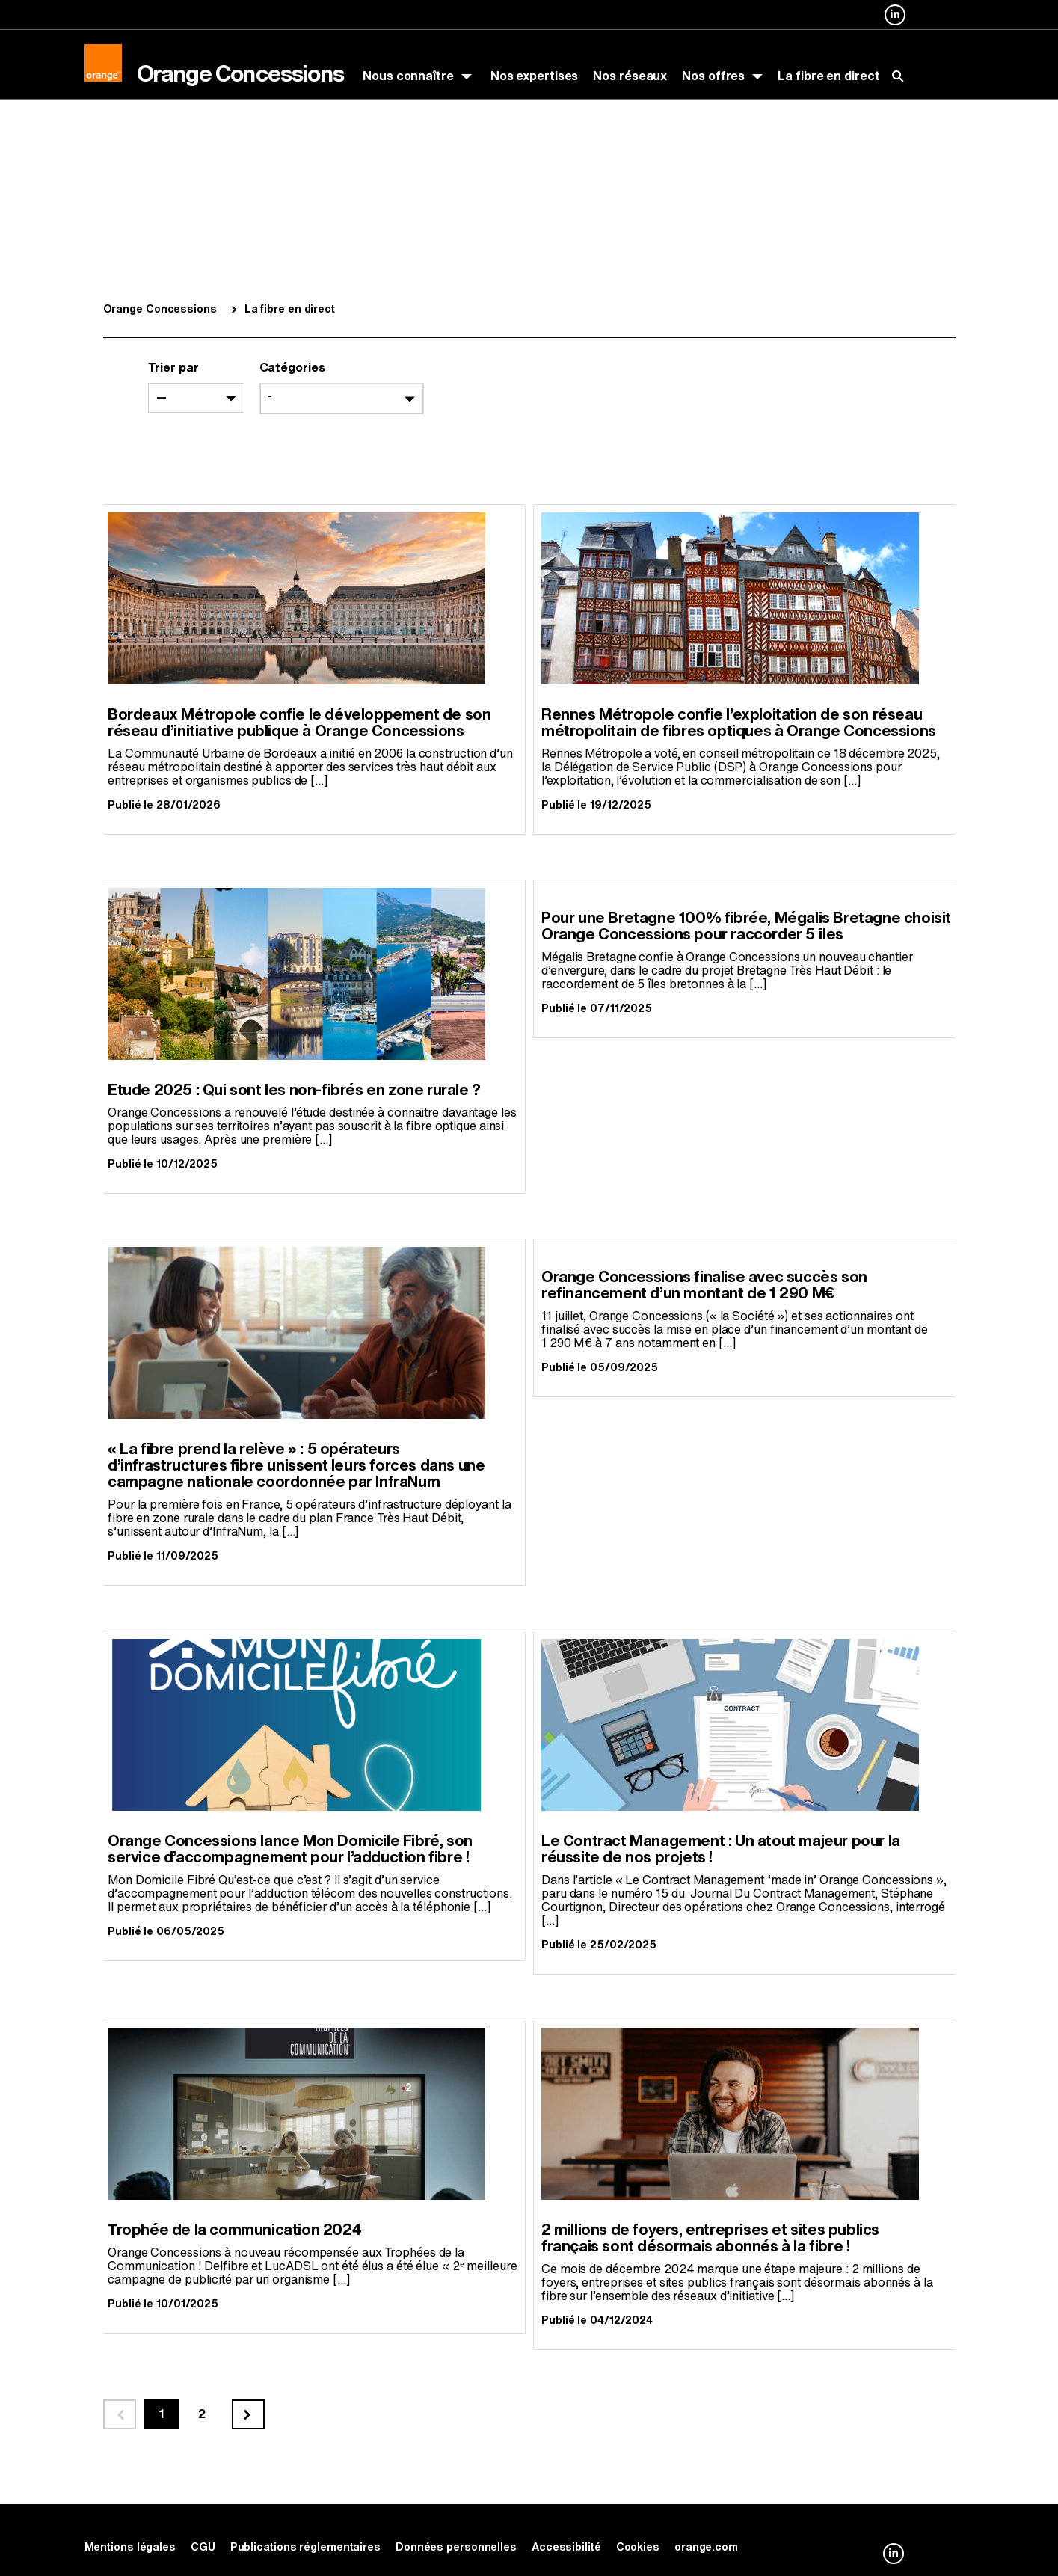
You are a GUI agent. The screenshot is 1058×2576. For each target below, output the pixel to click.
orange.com (706, 2547)
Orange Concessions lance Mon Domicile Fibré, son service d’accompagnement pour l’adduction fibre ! (290, 1849)
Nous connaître (408, 76)
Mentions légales (130, 2547)
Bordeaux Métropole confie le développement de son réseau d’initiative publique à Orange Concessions (299, 723)
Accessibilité (566, 2547)
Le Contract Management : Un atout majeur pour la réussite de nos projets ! (720, 1849)
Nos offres (713, 76)
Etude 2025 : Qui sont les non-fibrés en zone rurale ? (294, 1090)
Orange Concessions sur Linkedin (895, 24)
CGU (203, 2547)
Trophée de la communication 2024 (234, 2230)
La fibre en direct (828, 76)
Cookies (637, 2547)
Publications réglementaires (305, 2547)
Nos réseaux (630, 76)
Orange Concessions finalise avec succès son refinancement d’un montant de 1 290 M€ (704, 1285)
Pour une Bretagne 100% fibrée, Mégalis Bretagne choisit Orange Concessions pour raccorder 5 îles (746, 926)
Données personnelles (456, 2547)
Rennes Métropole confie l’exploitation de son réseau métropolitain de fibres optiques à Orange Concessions (738, 723)
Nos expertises (534, 76)
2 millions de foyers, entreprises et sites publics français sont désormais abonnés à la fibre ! (710, 2238)
